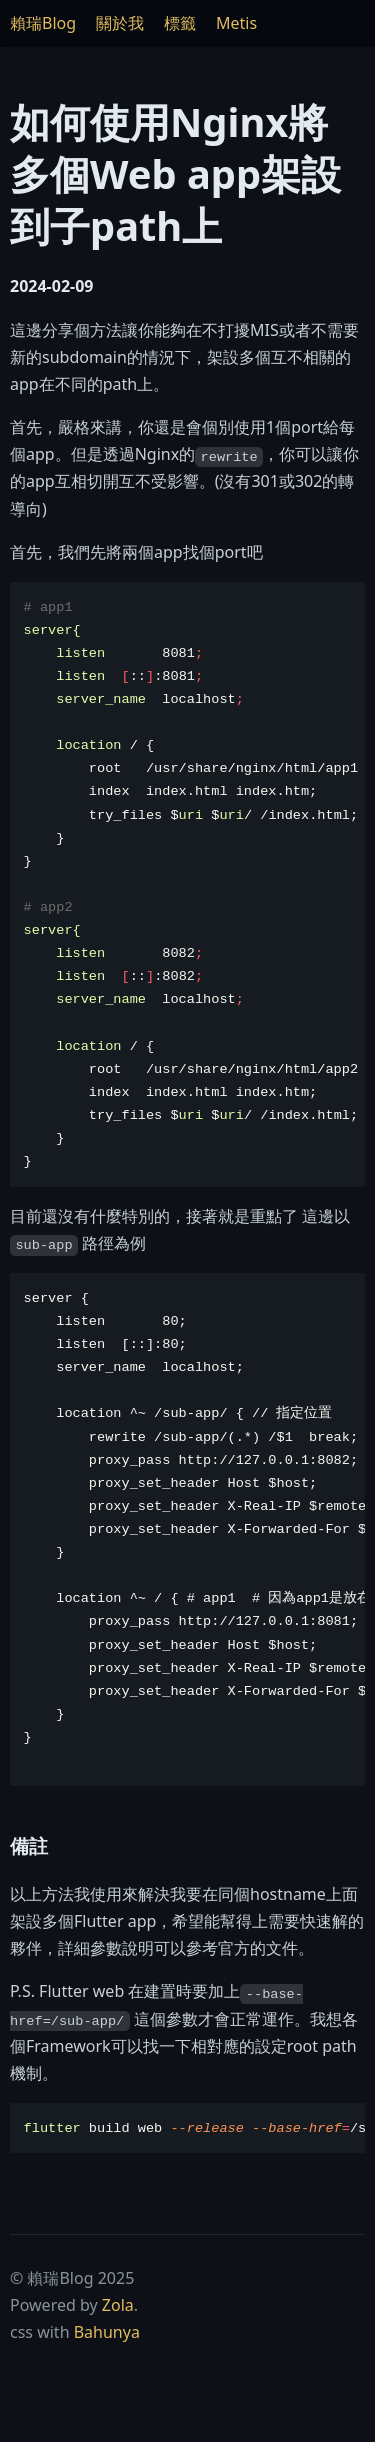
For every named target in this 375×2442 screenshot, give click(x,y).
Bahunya (107, 2332)
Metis (236, 23)
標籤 (180, 23)
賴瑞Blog (43, 23)
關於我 (120, 23)
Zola (118, 2305)
